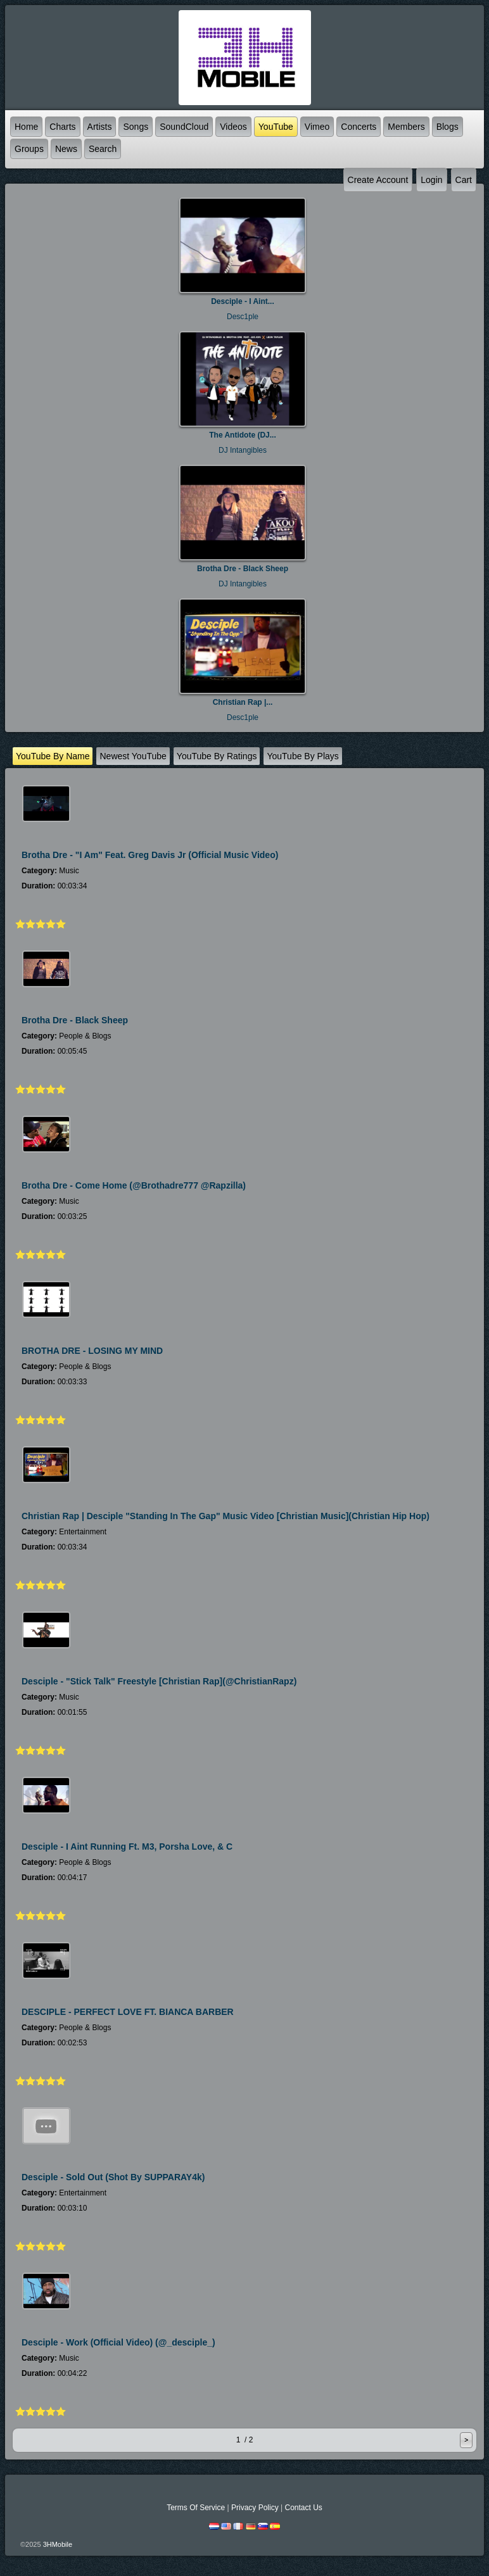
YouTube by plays (302, 756)
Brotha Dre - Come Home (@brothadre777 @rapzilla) (134, 1185)
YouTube (275, 127)
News (66, 149)
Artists (99, 127)
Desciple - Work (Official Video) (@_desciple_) (118, 2342)
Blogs (447, 127)
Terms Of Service (196, 2507)
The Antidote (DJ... (242, 435)
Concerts (358, 127)
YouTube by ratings (217, 756)
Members (406, 127)
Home (26, 127)
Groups (29, 149)
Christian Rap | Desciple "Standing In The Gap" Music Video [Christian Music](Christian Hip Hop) (225, 1516)
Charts (62, 127)
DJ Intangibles (243, 450)
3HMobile (57, 2544)
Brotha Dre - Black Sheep (242, 568)
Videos (233, 127)
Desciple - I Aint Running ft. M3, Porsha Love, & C (127, 1846)
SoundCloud (184, 127)
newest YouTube (132, 756)
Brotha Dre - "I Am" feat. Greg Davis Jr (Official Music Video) (150, 855)
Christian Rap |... (243, 702)
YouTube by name (52, 756)
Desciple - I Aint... (242, 301)
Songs (135, 127)
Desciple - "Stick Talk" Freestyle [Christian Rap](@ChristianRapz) (159, 1681)
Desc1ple (242, 316)
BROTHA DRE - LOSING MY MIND (92, 1351)
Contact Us (303, 2507)
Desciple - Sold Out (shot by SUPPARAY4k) (113, 2177)
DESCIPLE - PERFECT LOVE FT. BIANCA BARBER (128, 2012)
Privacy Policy (255, 2507)
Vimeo (317, 127)
